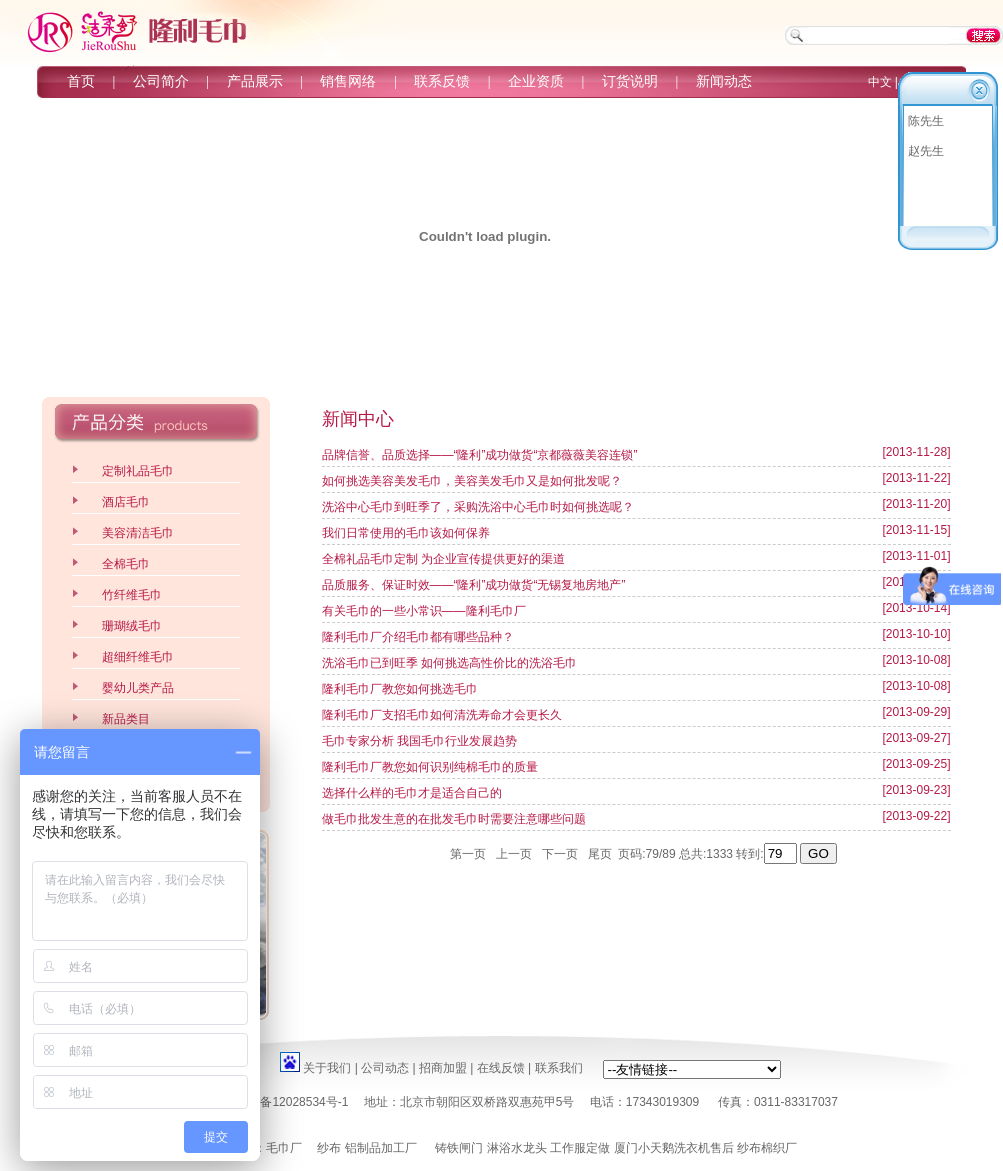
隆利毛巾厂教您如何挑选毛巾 (400, 689)
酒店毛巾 (126, 502)
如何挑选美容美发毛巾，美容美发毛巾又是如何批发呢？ (472, 481)
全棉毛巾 (126, 564)
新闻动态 (724, 81)
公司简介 (161, 81)
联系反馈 (442, 81)
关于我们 (327, 1068)
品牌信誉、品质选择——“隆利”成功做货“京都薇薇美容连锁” (480, 455)
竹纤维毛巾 (132, 595)
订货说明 (630, 81)
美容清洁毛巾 (138, 533)
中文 (880, 82)
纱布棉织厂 (767, 1148)
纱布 (329, 1148)
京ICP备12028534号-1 (288, 1102)
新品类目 (126, 719)
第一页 (467, 854)
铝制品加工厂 (381, 1148)
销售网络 (348, 81)
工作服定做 (580, 1148)
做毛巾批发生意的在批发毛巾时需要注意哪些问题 (454, 819)
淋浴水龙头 (517, 1148)
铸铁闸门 (459, 1148)
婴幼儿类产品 (138, 688)
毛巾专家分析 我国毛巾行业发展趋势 (419, 741)
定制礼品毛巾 (138, 471)
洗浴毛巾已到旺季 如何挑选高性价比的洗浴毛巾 (449, 663)
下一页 (561, 854)
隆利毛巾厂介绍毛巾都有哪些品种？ (418, 637)
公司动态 (385, 1068)
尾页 (599, 854)
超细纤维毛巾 (138, 657)
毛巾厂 (284, 1148)
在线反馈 (501, 1068)
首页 (81, 81)
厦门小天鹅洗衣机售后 (674, 1148)
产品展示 (255, 81)
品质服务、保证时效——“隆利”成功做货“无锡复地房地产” (474, 585)
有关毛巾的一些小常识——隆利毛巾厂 (424, 611)
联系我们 (559, 1068)
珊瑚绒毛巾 (132, 626)
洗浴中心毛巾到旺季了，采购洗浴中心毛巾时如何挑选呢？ (478, 507)
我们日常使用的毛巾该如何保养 (406, 533)
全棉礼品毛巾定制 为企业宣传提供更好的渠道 (443, 559)
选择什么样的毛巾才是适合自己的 (412, 793)
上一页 (513, 854)
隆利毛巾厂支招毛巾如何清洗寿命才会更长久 (442, 715)
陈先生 (926, 121)
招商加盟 (443, 1068)
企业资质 (536, 81)
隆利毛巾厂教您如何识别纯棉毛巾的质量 (430, 767)
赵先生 (926, 151)
